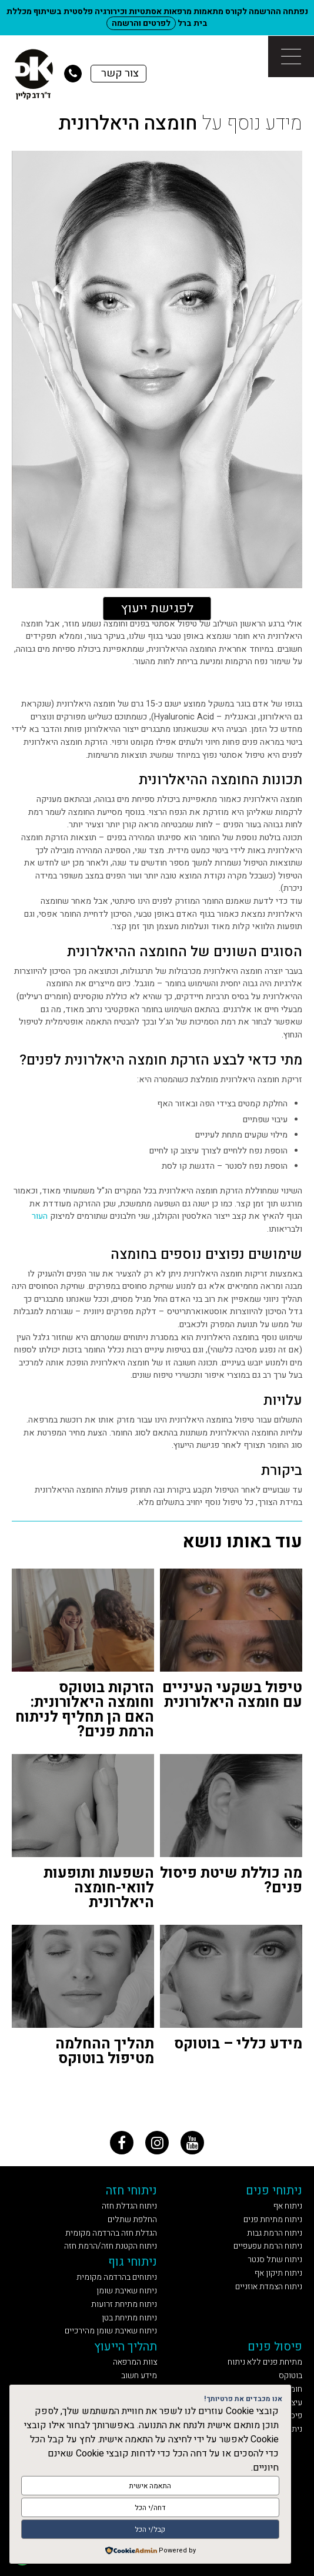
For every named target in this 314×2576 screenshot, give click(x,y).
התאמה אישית (150, 2486)
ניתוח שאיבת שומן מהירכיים (111, 2331)
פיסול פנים (275, 2346)
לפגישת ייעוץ (157, 608)
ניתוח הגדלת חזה (129, 2206)
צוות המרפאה (135, 2362)
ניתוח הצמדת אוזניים (268, 2286)
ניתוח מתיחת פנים (272, 2219)
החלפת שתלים (132, 2219)
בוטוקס (290, 2375)
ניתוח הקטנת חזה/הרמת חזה (110, 2246)
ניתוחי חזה (131, 2190)
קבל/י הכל (150, 2529)
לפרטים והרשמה (141, 23)
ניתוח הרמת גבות (274, 2233)
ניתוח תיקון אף (278, 2273)
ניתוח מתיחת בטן (129, 2318)
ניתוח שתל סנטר (275, 2259)
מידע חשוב (139, 2375)
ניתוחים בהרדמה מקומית (116, 2277)
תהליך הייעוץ (125, 2346)
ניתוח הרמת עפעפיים (267, 2246)
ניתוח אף (287, 2206)
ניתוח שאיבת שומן (126, 2291)
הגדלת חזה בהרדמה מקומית (111, 2233)
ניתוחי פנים (274, 2190)
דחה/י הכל (150, 2507)
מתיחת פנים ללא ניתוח (265, 2362)
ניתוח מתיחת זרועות (124, 2304)
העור (40, 1216)
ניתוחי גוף (132, 2261)
